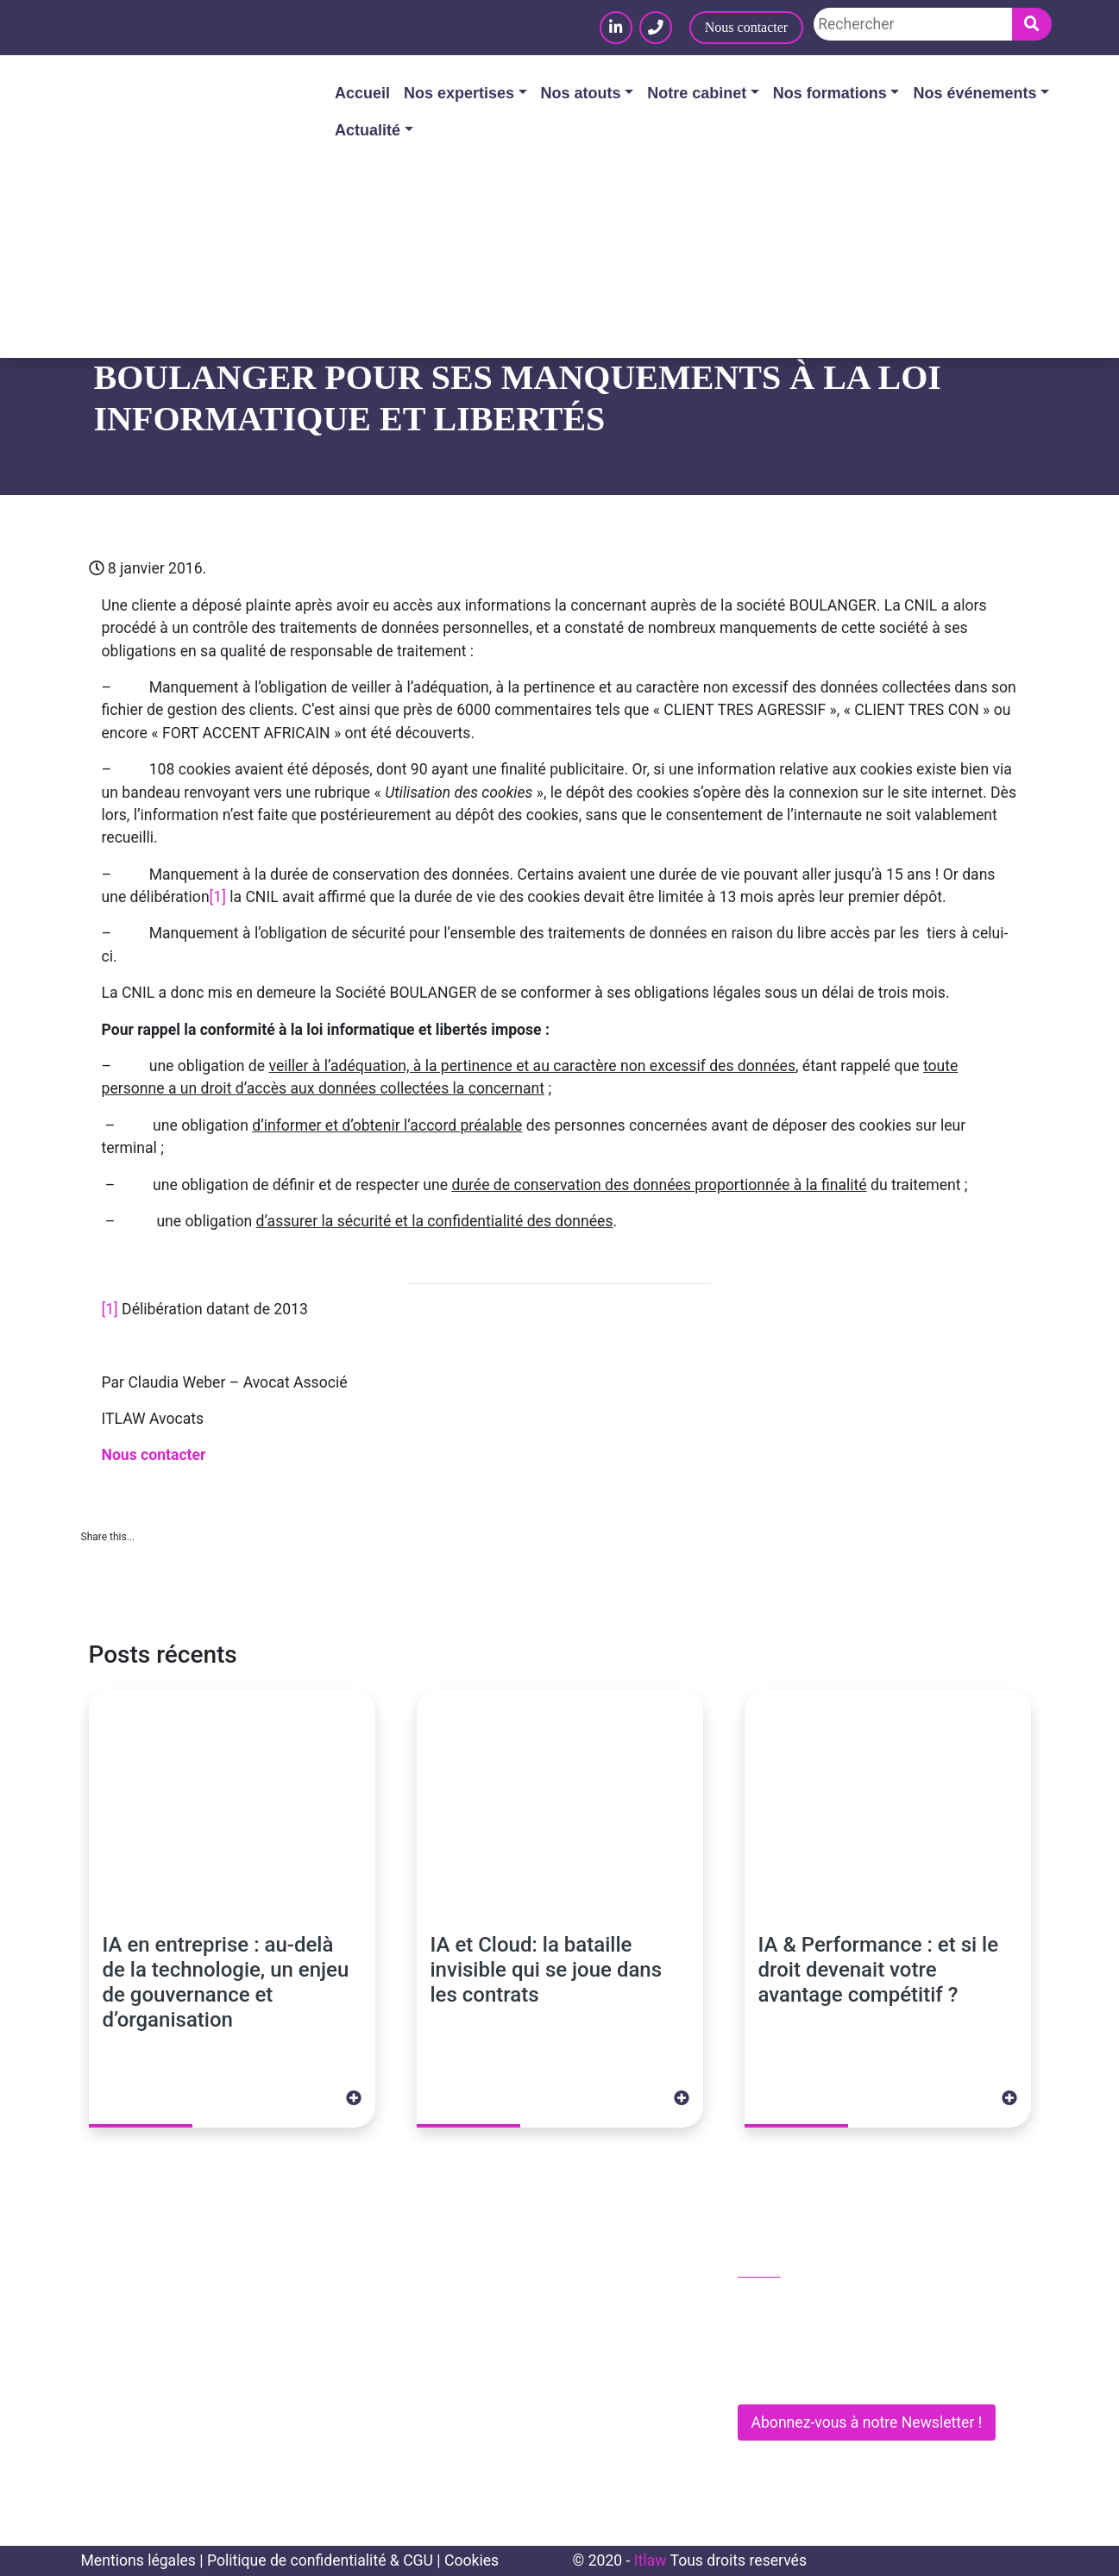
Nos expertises (459, 93)
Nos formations (830, 93)
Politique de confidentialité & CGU (320, 2560)
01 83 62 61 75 (798, 2302)
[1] (218, 897)
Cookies (471, 2560)
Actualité (367, 130)
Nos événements (974, 93)
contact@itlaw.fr (802, 2338)
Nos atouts (581, 93)
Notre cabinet (696, 93)
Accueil (362, 93)
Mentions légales (138, 2560)
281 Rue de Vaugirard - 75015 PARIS (867, 2375)
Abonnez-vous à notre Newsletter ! (867, 2422)
